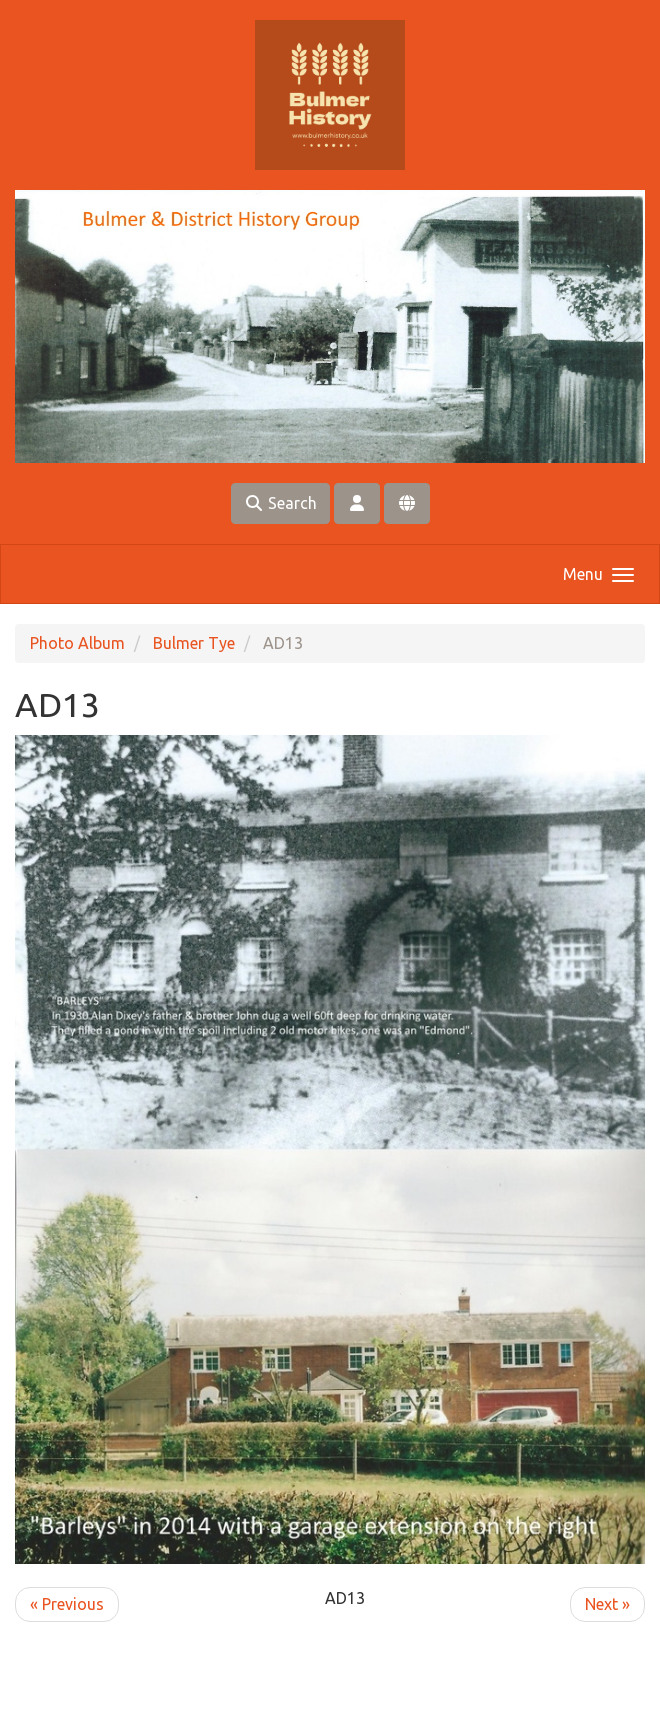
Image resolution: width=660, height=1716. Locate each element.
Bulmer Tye (194, 643)
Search (280, 503)
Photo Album (77, 643)
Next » (607, 1604)
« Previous (67, 1604)
